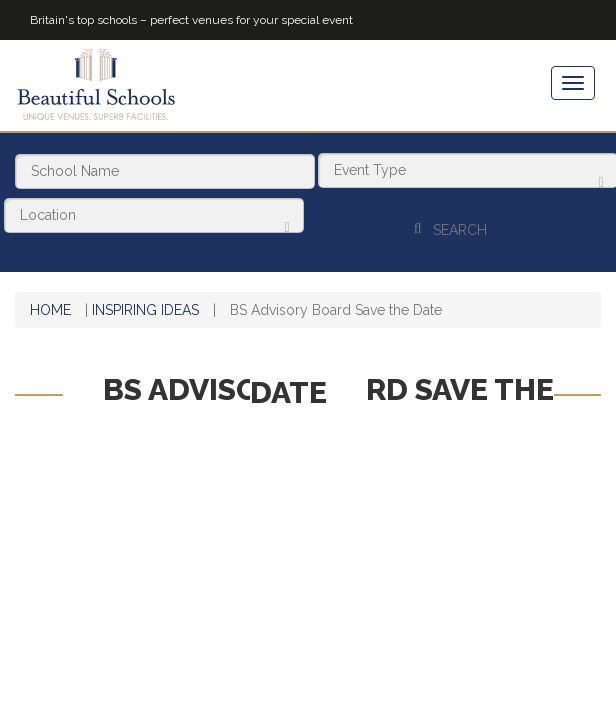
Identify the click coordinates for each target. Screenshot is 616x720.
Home (50, 300)
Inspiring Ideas (145, 300)
